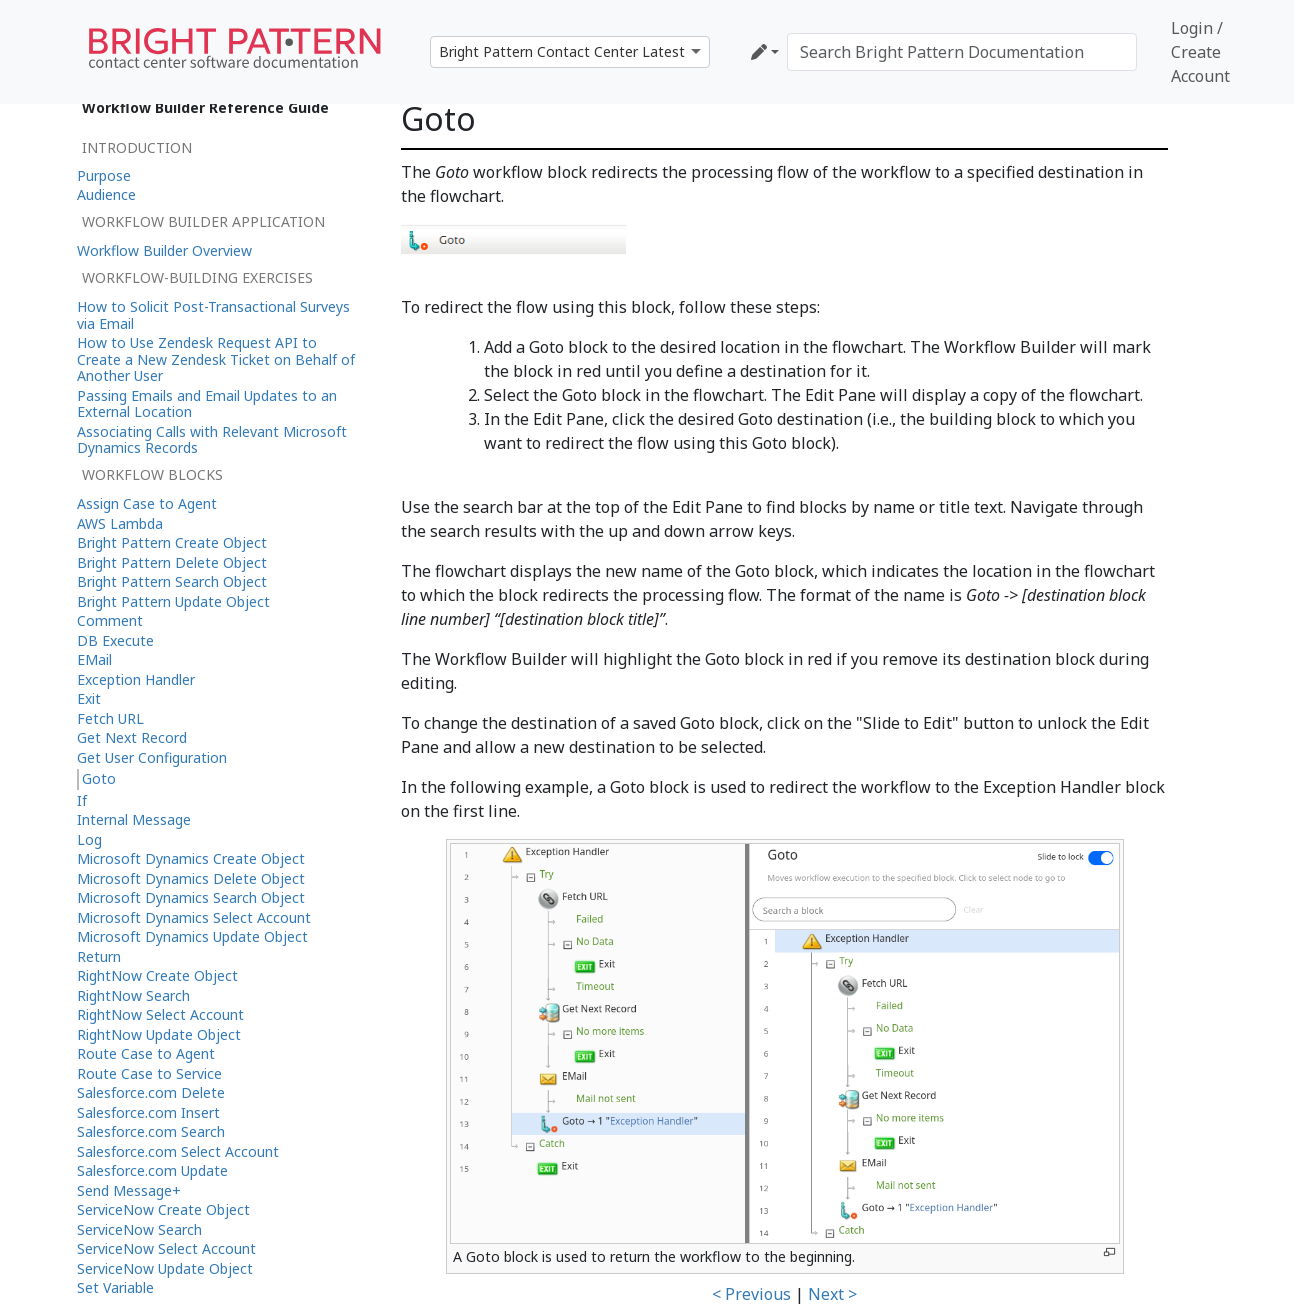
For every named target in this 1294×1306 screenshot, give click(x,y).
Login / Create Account (1200, 52)
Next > (832, 1294)
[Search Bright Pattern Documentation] (962, 52)
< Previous (751, 1294)
